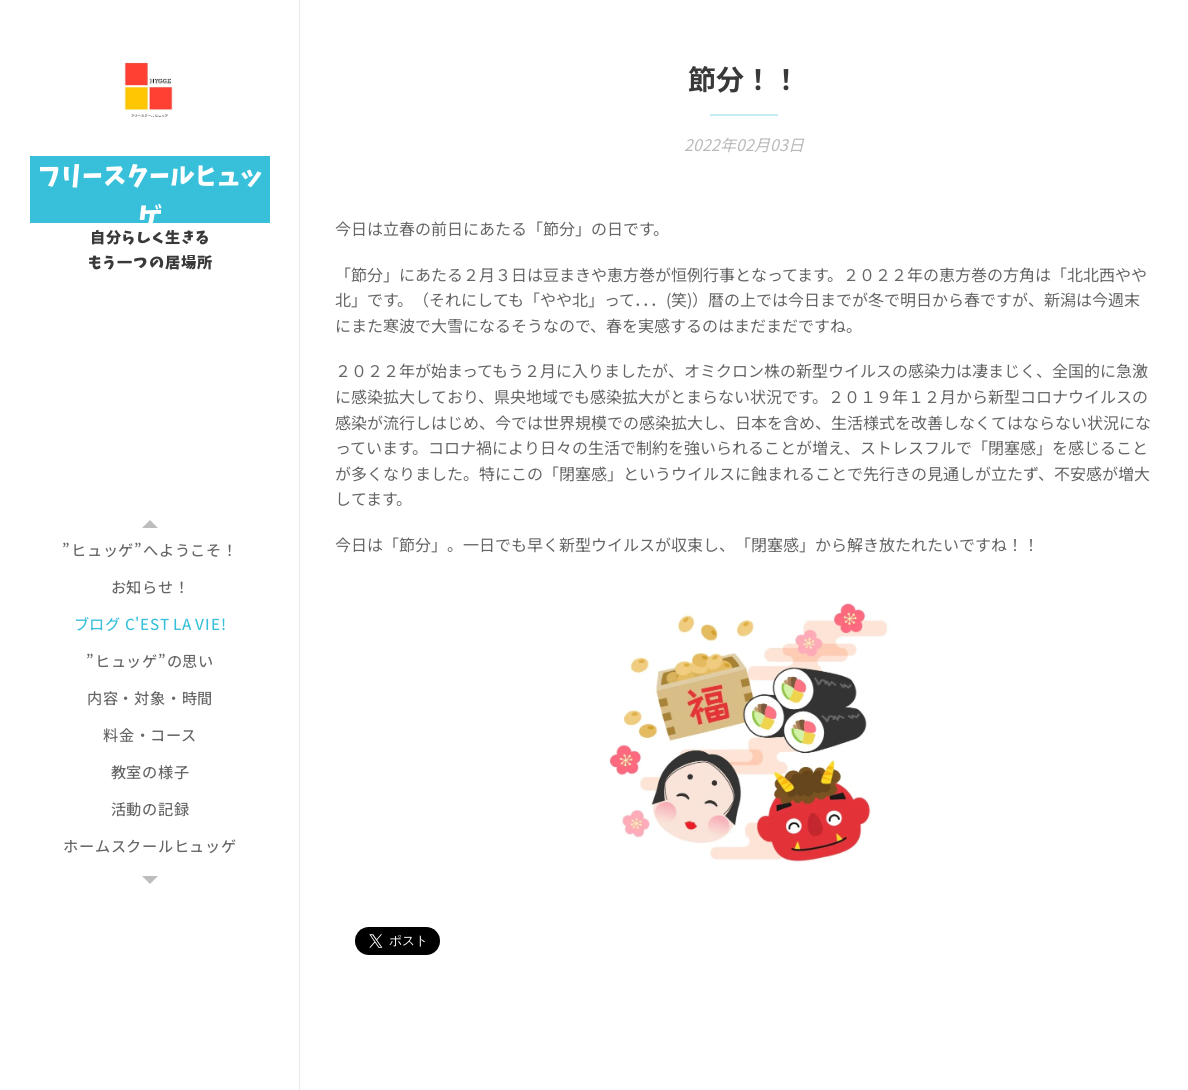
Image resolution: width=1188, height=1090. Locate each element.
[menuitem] (150, 549)
